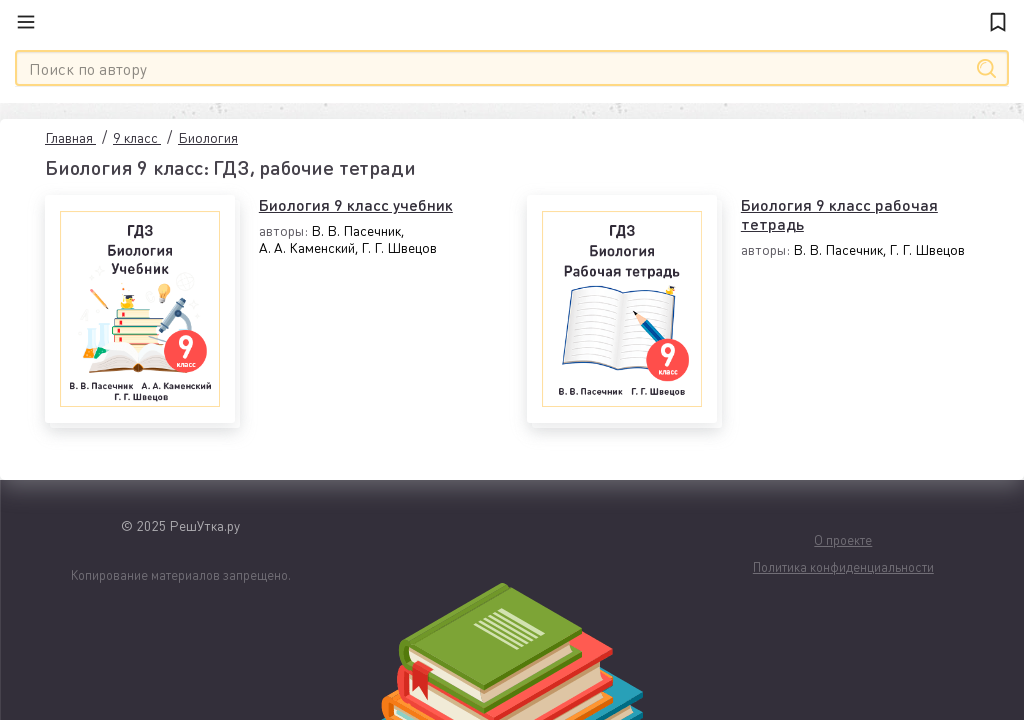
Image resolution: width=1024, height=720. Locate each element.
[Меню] (37, 22)
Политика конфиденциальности (843, 566)
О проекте (843, 539)
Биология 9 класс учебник (356, 204)
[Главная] (512, 22)
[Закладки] (998, 22)
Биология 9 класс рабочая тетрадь (839, 214)
